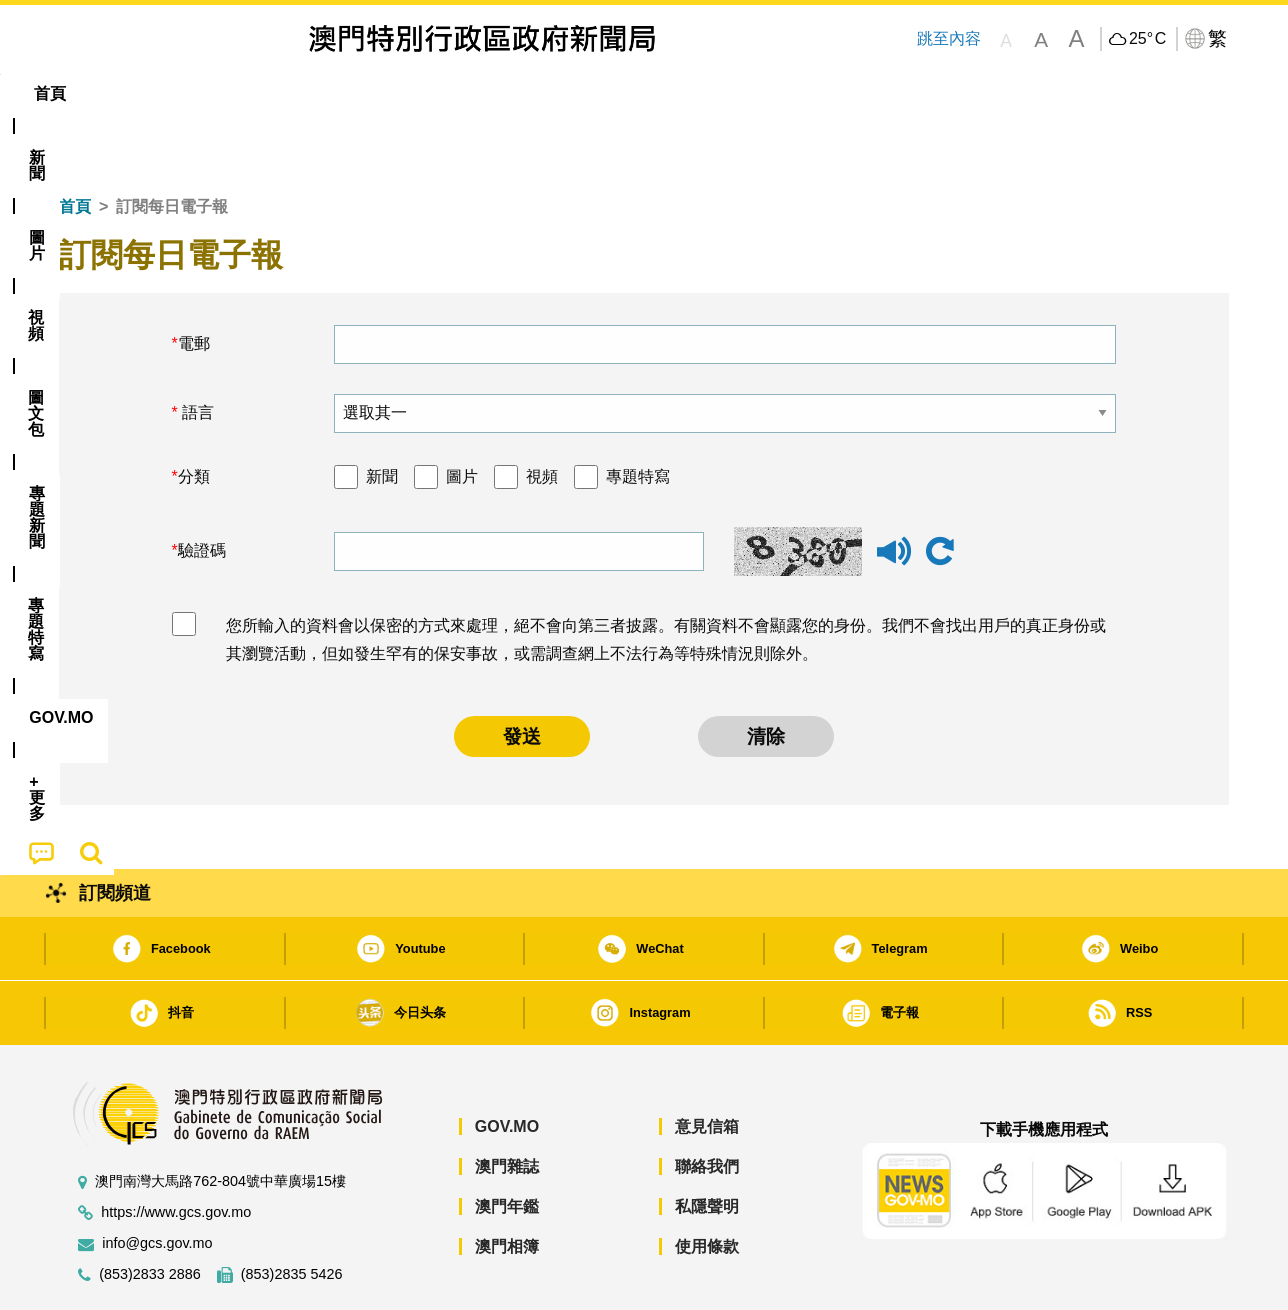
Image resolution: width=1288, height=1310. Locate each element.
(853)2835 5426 (292, 1213)
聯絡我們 (707, 1105)
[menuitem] (168, 94)
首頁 (75, 145)
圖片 (462, 415)
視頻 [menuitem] (315, 93)
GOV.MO (507, 1065)
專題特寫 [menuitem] (592, 93)
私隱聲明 (707, 1145)
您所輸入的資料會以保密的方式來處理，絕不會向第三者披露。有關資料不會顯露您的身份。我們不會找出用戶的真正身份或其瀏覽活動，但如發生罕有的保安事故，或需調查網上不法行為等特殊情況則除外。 (666, 579)
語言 (196, 351)
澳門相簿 (507, 1185)
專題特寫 (638, 415)
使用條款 (707, 1185)
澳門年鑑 (507, 1145)
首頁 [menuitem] (94, 93)
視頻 (542, 415)
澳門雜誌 (507, 1105)
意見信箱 (707, 1065)
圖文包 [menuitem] (395, 93)
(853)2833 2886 (150, 1213)
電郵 (194, 282)
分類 (194, 415)
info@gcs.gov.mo (157, 1182)
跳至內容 (948, 38)
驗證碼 (202, 489)
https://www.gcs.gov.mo (176, 1151)
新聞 (382, 415)
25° (1147, 39)
